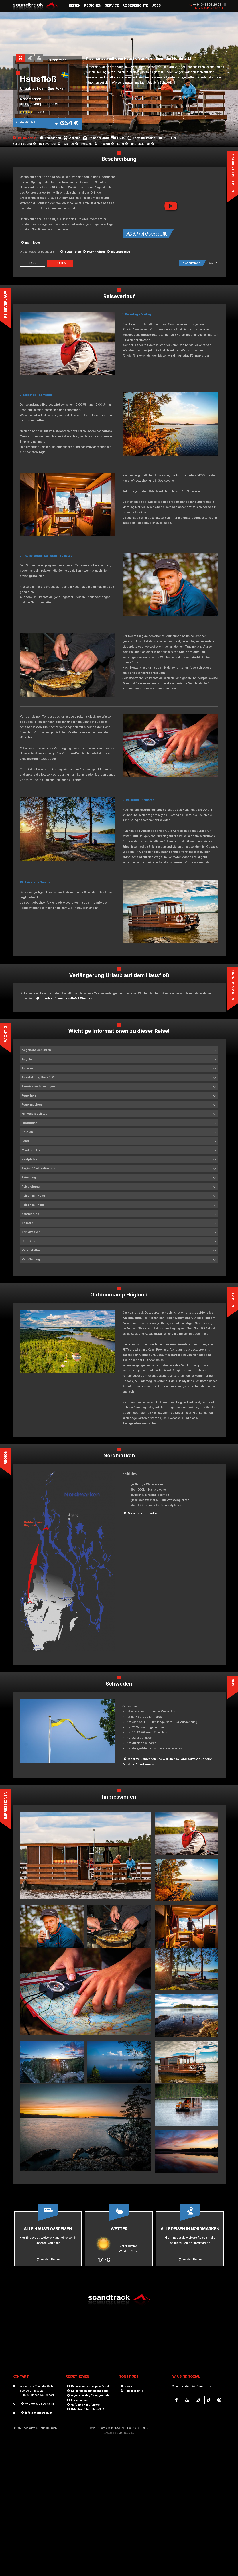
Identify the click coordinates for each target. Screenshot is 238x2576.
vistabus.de (126, 2432)
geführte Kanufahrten (86, 2404)
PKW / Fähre (96, 251)
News (128, 2386)
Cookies (142, 2427)
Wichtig (69, 143)
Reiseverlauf (47, 143)
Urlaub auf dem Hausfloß (87, 2409)
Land (120, 143)
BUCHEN (59, 263)
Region (105, 143)
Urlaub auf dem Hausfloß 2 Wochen (66, 998)
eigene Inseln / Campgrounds (90, 2395)
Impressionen (140, 143)
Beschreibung (22, 143)
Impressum (97, 2427)
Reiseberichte (134, 2390)
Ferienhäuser (80, 2400)
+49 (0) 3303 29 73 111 (209, 4)
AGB (110, 2427)
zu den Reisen (51, 2259)
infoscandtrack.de (39, 2412)
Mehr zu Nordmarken (143, 1513)
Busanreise (72, 251)
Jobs (156, 5)
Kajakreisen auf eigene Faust (90, 2390)
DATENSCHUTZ (124, 2427)
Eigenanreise (120, 251)
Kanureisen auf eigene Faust (90, 2386)
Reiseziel (87, 143)
